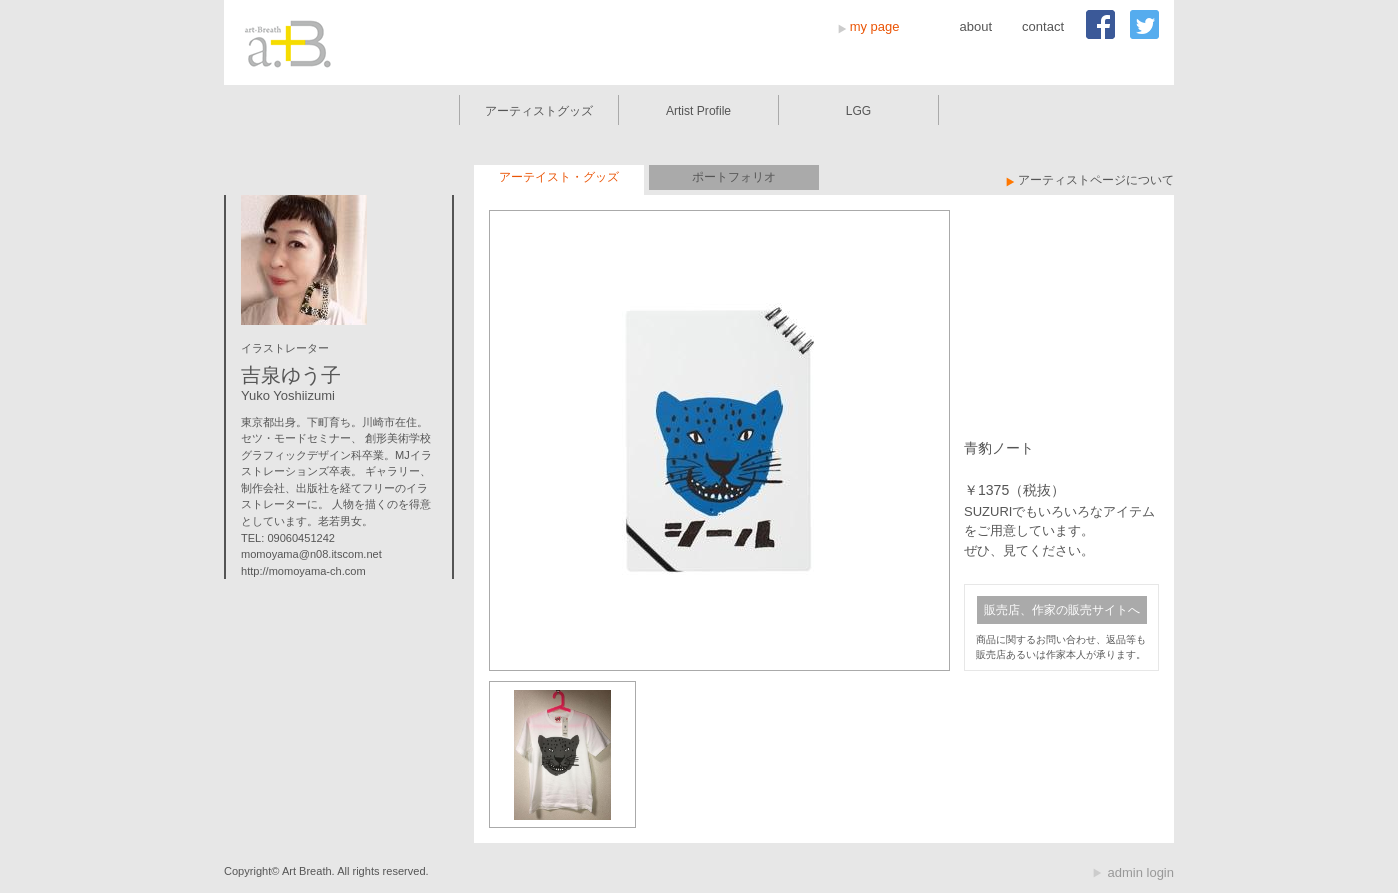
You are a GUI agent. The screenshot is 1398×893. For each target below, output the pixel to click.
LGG (859, 111)
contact (1043, 26)
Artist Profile (698, 111)
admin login (1141, 872)
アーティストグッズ (539, 111)
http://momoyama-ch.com (303, 571)
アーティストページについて (1096, 180)
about (976, 26)
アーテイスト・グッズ (559, 177)
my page (875, 26)
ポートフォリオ (734, 177)
